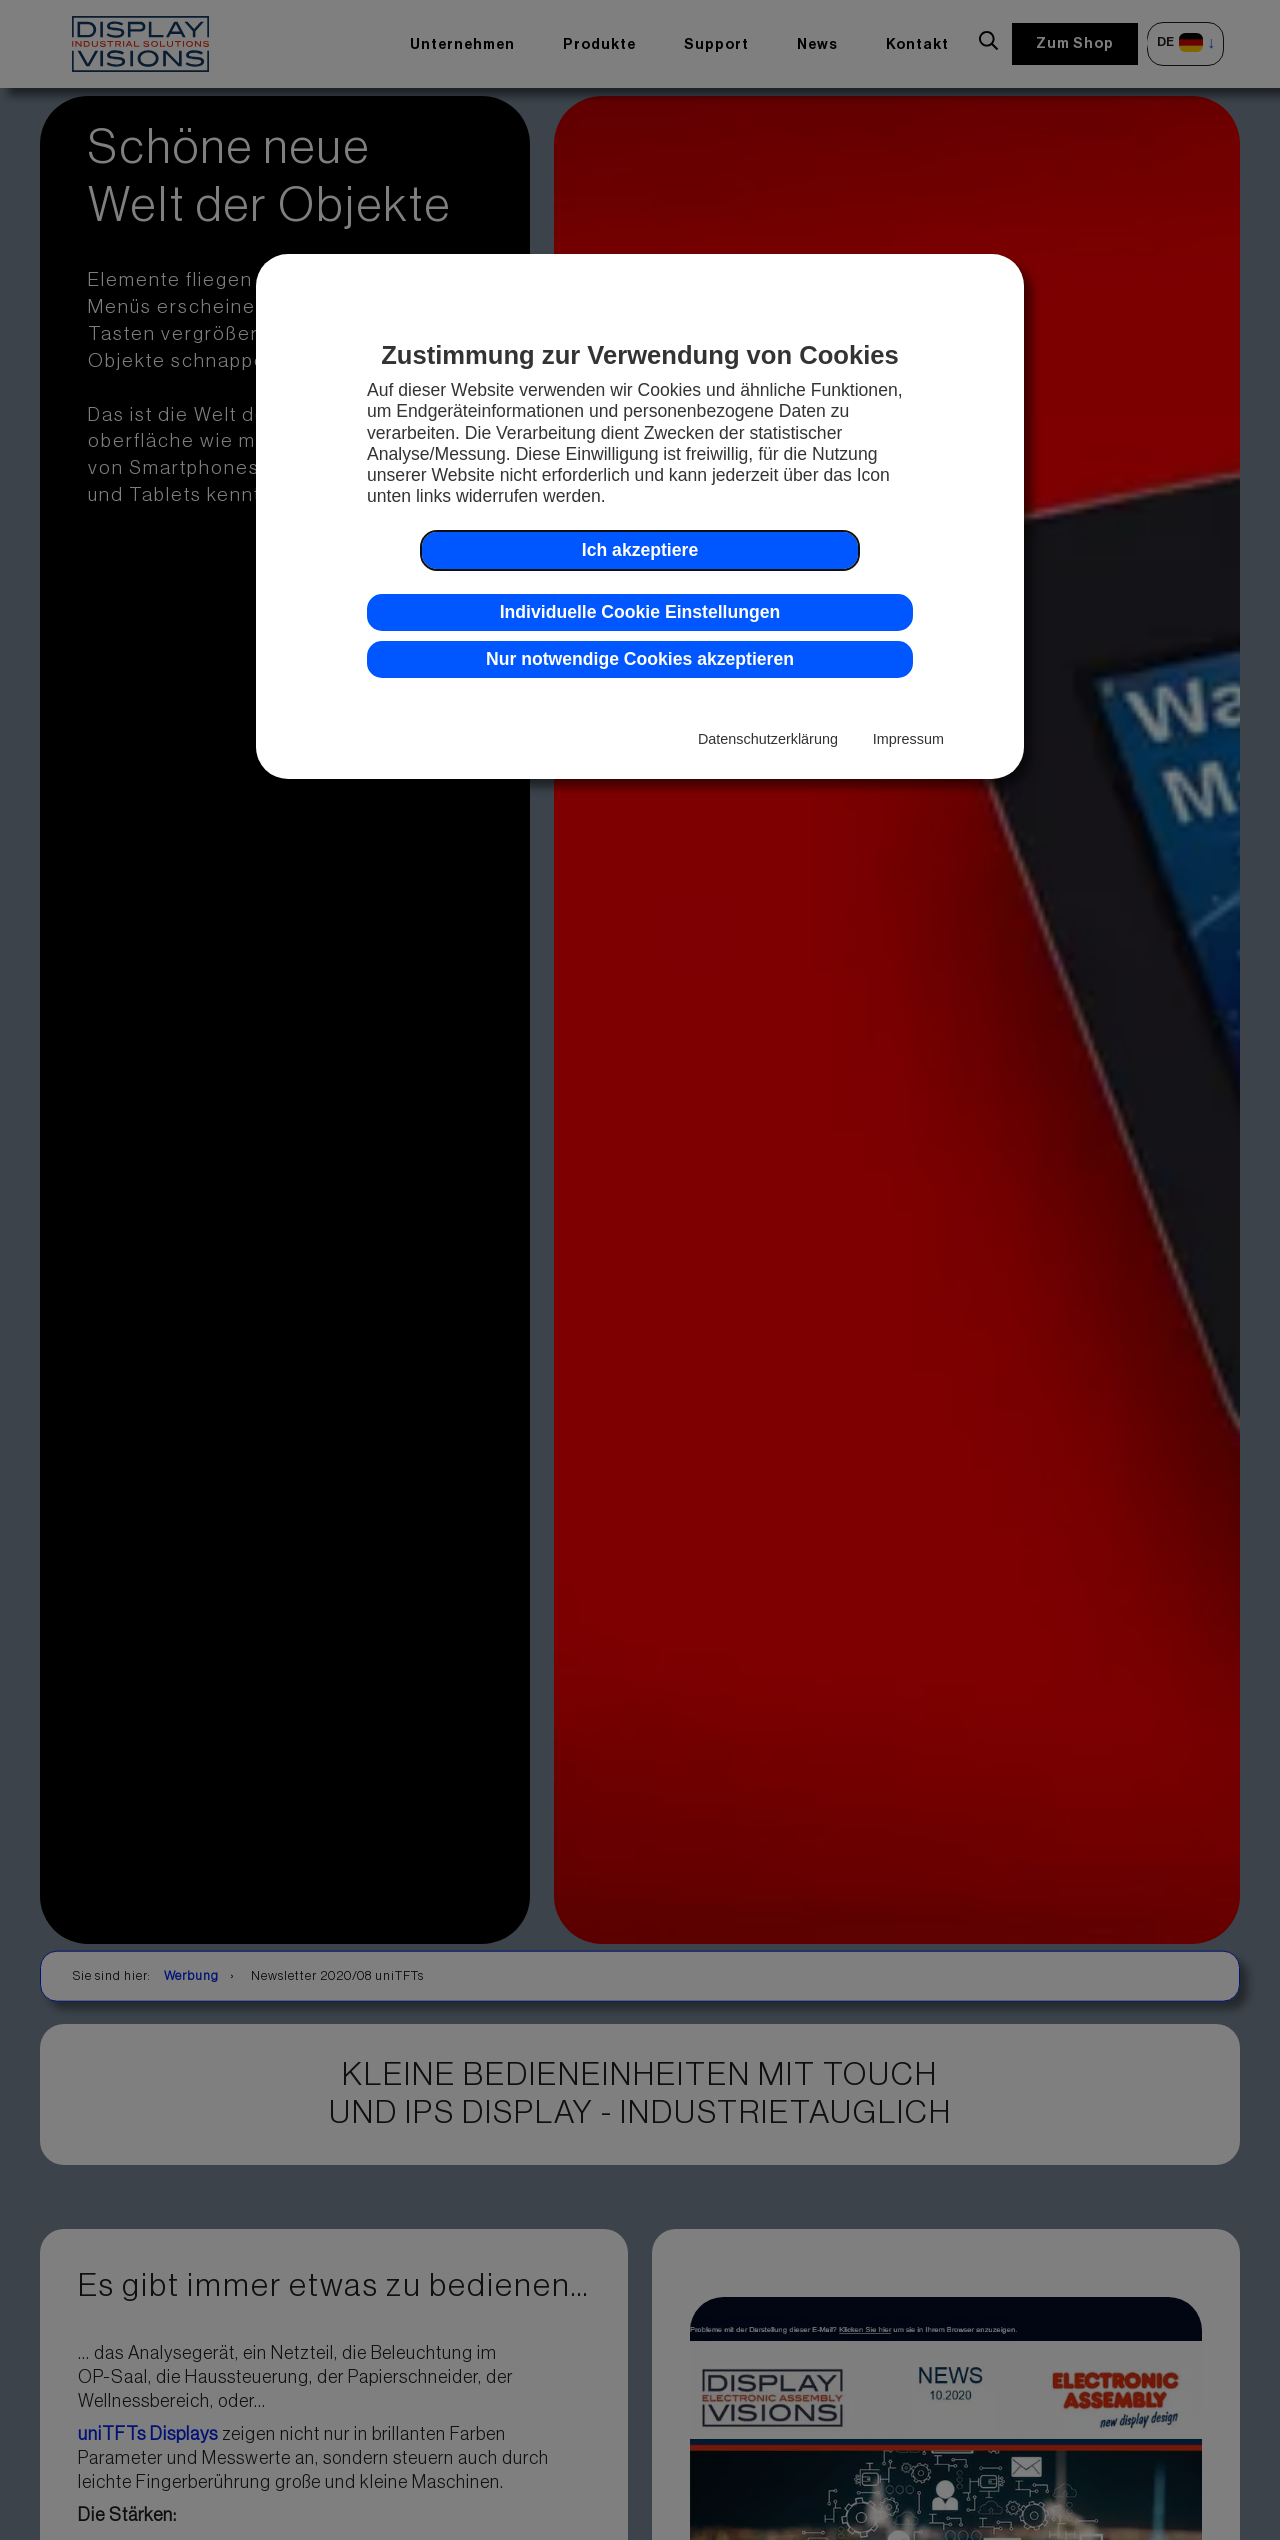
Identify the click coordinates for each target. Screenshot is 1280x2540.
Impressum (908, 739)
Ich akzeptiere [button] (640, 550)
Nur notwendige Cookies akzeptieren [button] (640, 659)
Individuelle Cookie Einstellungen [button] (640, 612)
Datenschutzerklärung (768, 739)
